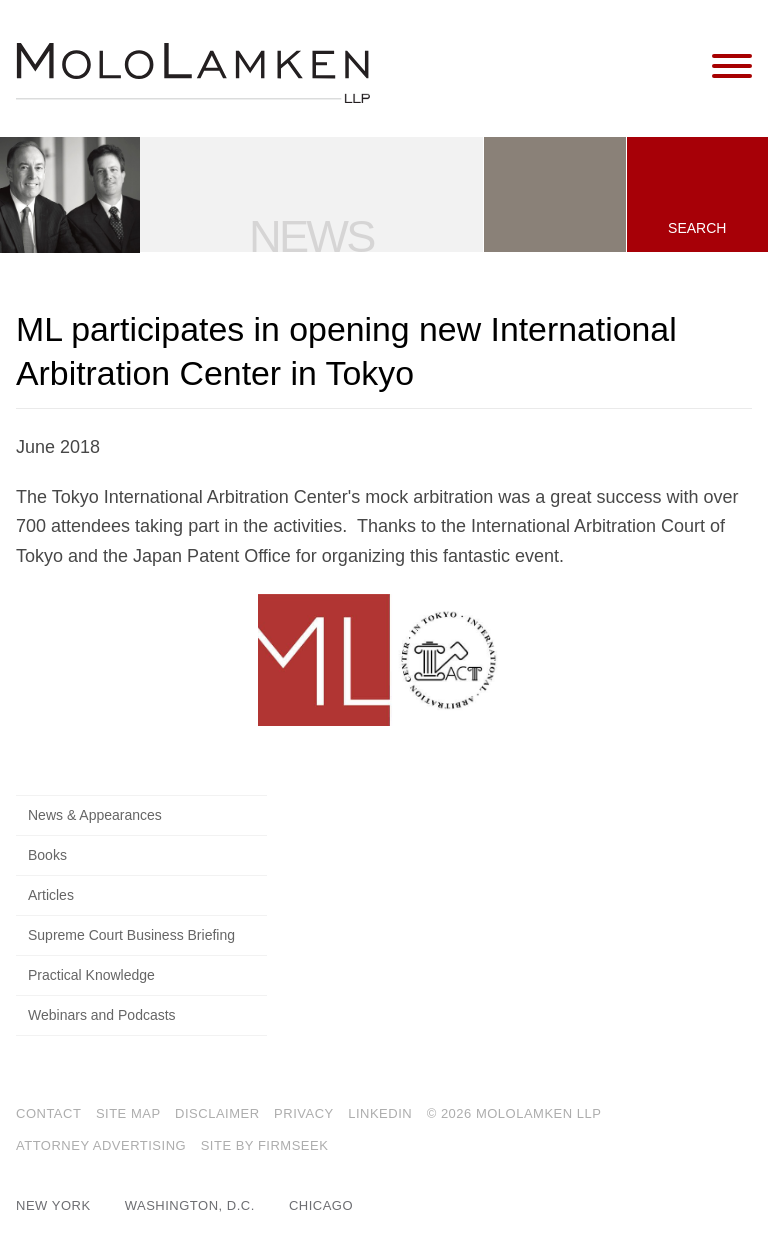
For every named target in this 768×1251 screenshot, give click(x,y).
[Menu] (732, 67)
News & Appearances (95, 815)
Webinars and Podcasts (102, 1015)
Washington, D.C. (190, 1205)
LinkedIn (380, 1113)
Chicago (321, 1205)
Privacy (304, 1113)
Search (697, 228)
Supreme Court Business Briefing (131, 935)
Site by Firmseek (265, 1145)
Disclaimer (217, 1113)
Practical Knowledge (91, 975)
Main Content (315, 24)
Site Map (128, 1113)
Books (47, 855)
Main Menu (324, 24)
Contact (48, 1113)
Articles (51, 895)
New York (53, 1205)
